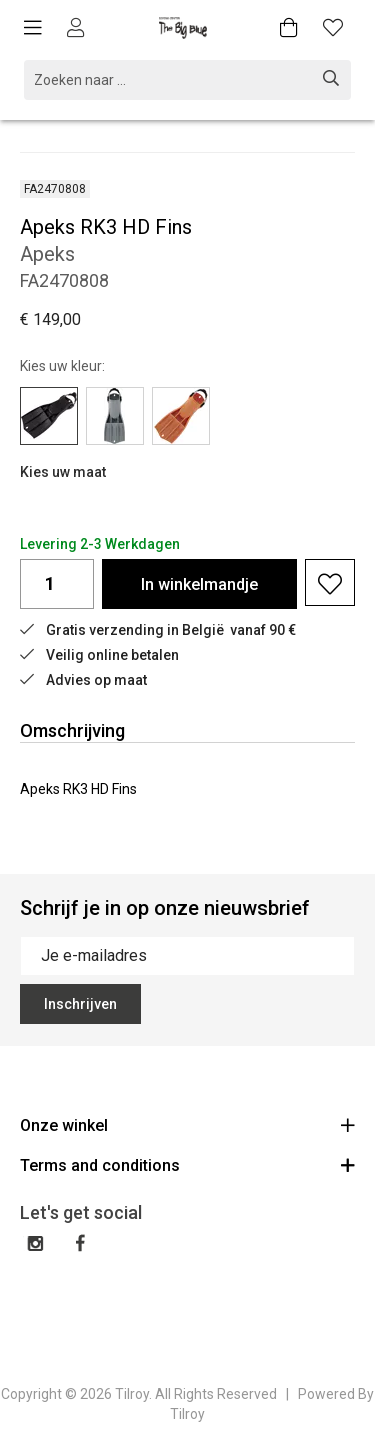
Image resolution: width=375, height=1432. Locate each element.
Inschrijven (80, 1004)
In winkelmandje (199, 584)
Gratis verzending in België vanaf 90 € (158, 630)
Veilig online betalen (99, 655)
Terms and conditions (187, 1164)
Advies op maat (83, 680)
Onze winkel (187, 1124)
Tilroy (187, 1414)
